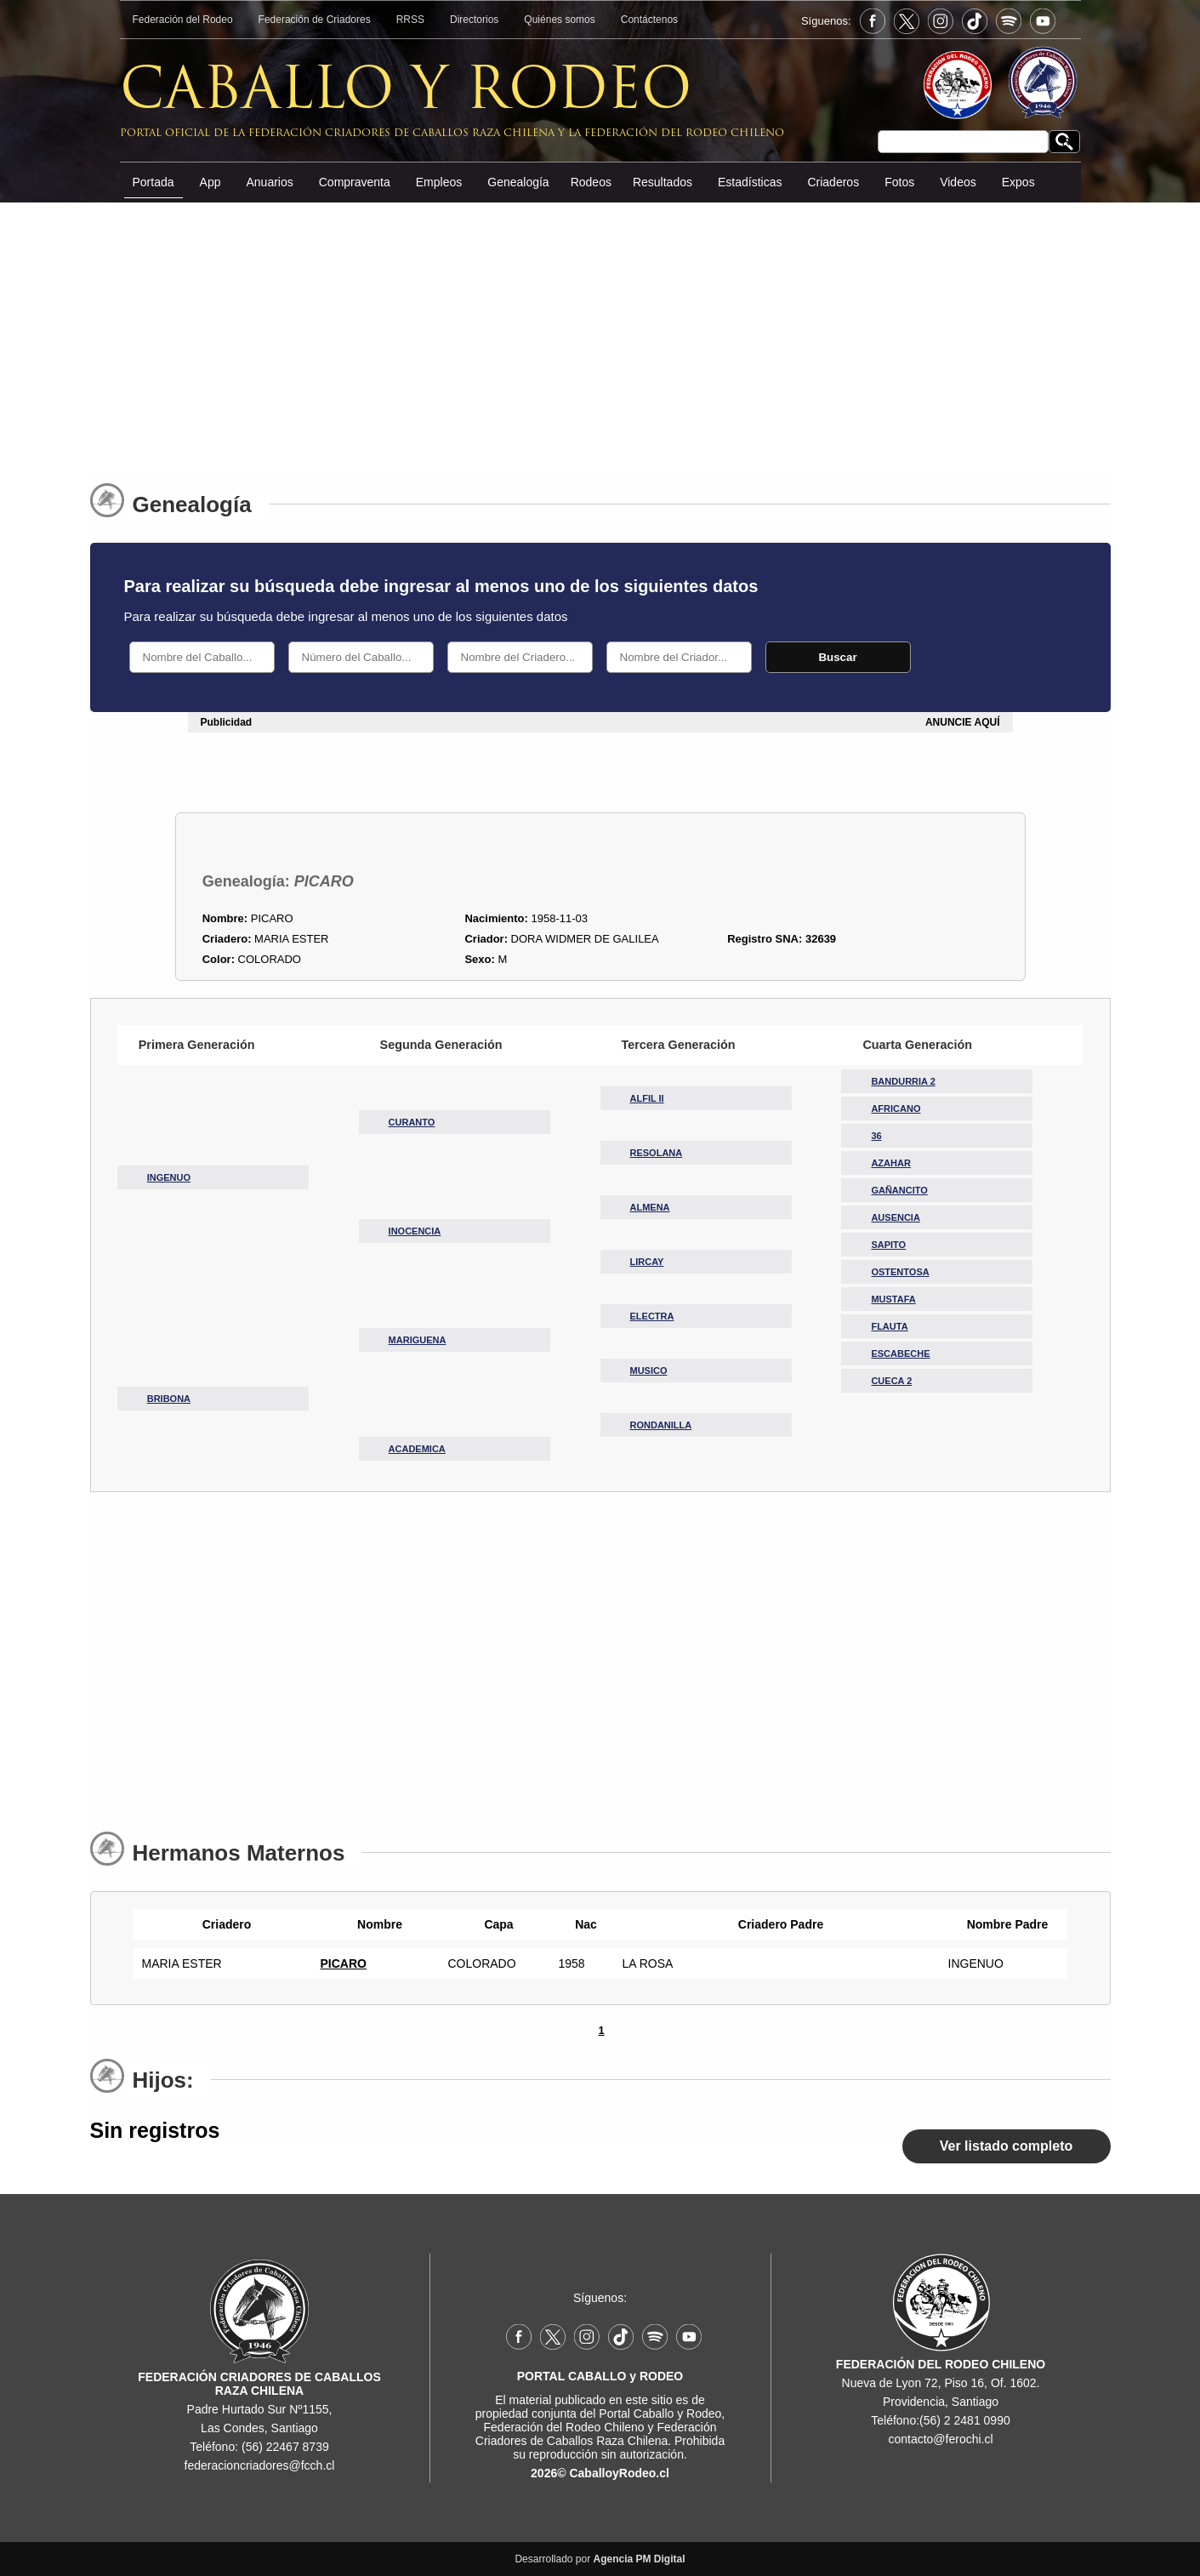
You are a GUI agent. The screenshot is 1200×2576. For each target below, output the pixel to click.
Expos (1018, 182)
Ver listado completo (1006, 2146)
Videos (958, 182)
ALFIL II (647, 1098)
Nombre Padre (1003, 1924)
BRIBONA (169, 1398)
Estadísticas (750, 182)
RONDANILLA (661, 1425)
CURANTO (412, 1122)
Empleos (439, 182)
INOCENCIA (415, 1231)
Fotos (899, 182)
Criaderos (833, 182)
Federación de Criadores (315, 20)
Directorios (474, 20)
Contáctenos (649, 20)
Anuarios (269, 182)
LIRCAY (647, 1262)
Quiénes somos (559, 20)
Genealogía (518, 182)
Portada (153, 182)
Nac (581, 1924)
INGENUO (169, 1177)
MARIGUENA (417, 1340)
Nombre (375, 1924)
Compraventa (354, 182)
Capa (494, 1924)
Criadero (223, 1924)
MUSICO (649, 1370)
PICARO (344, 1963)
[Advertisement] (600, 331)
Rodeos (591, 182)
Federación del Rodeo (183, 20)
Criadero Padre (776, 1924)
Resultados (662, 182)
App (210, 182)
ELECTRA (652, 1316)
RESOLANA (656, 1153)
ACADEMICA (417, 1449)
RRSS (410, 20)
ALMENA (650, 1207)
